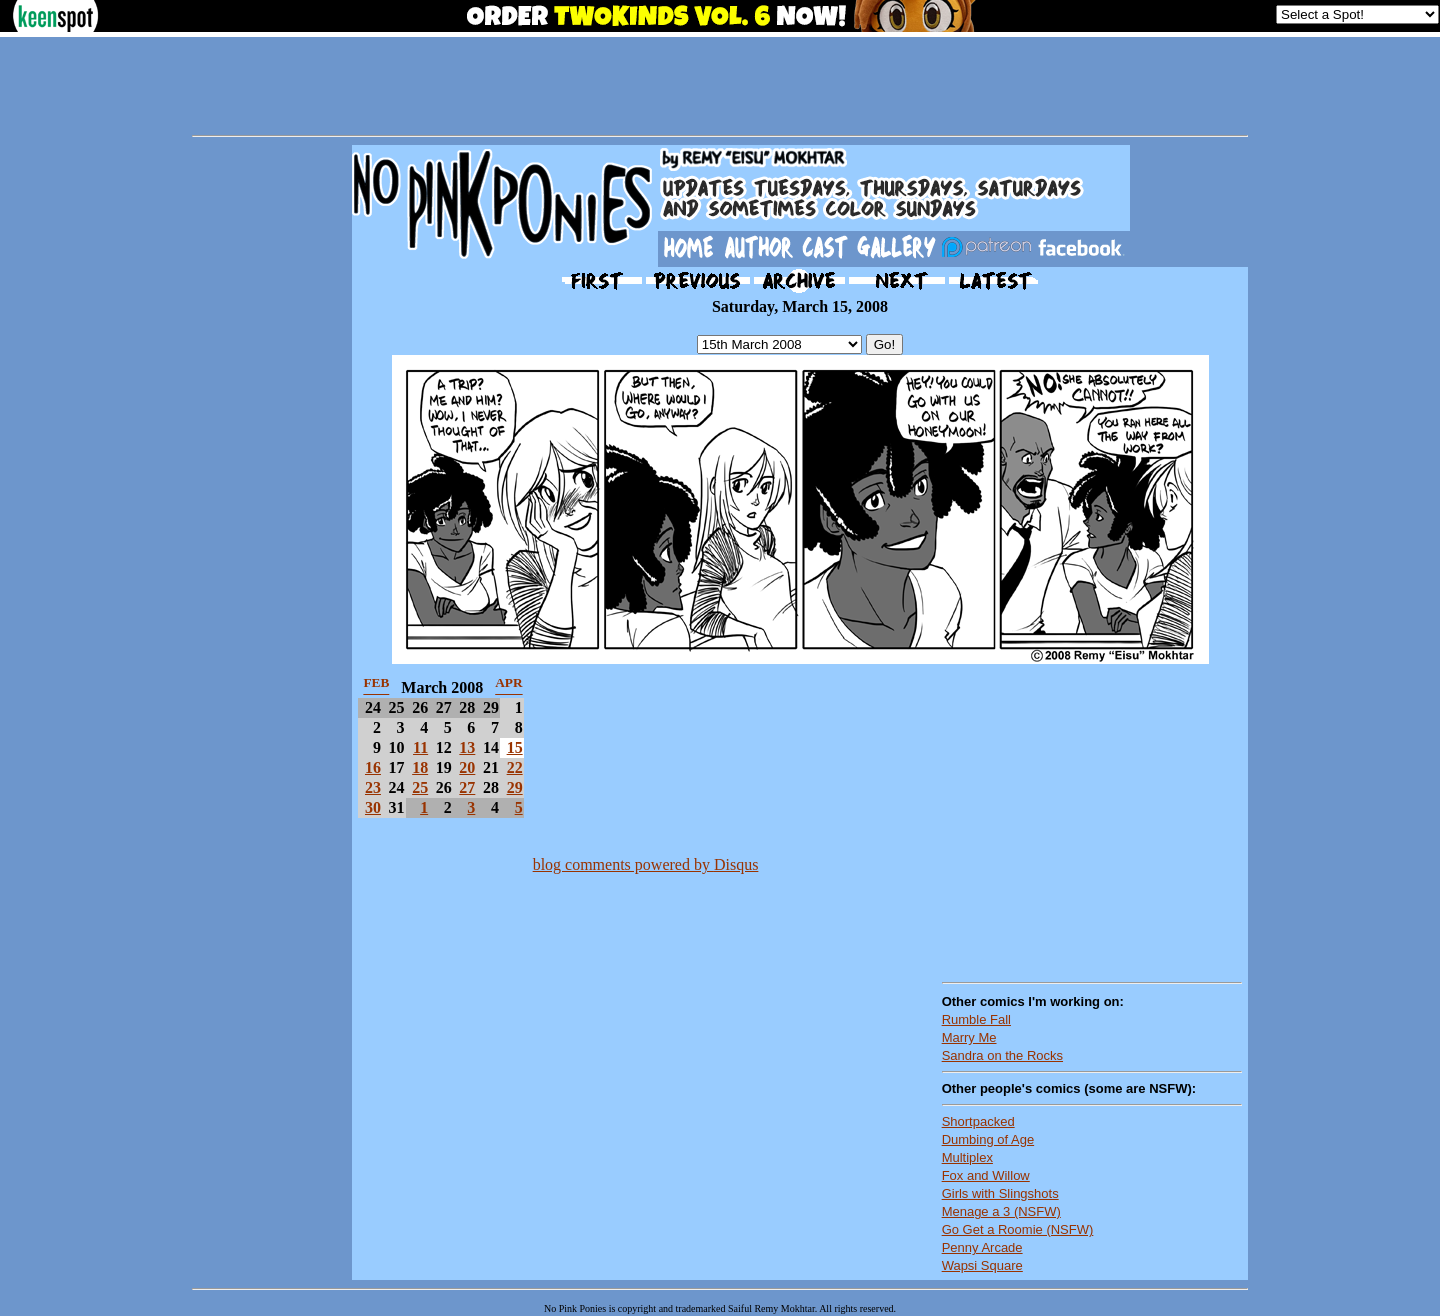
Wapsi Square (982, 1265)
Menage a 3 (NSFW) (1001, 1211)
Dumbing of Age (988, 1139)
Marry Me (969, 1037)
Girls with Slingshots (1000, 1193)
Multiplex (967, 1157)
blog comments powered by (646, 864)
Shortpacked (978, 1121)
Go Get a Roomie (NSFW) (1018, 1229)
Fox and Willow (986, 1175)
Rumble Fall (976, 1019)
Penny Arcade (982, 1247)
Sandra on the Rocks (1002, 1055)
